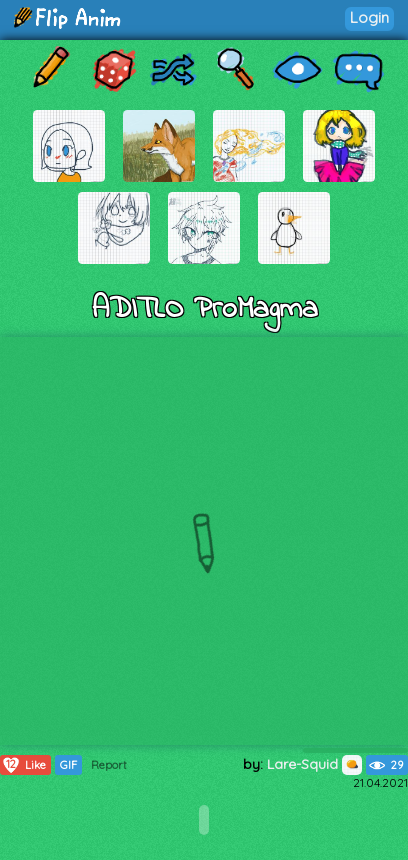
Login (369, 17)
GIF (68, 765)
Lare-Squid (314, 764)
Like (23, 765)
